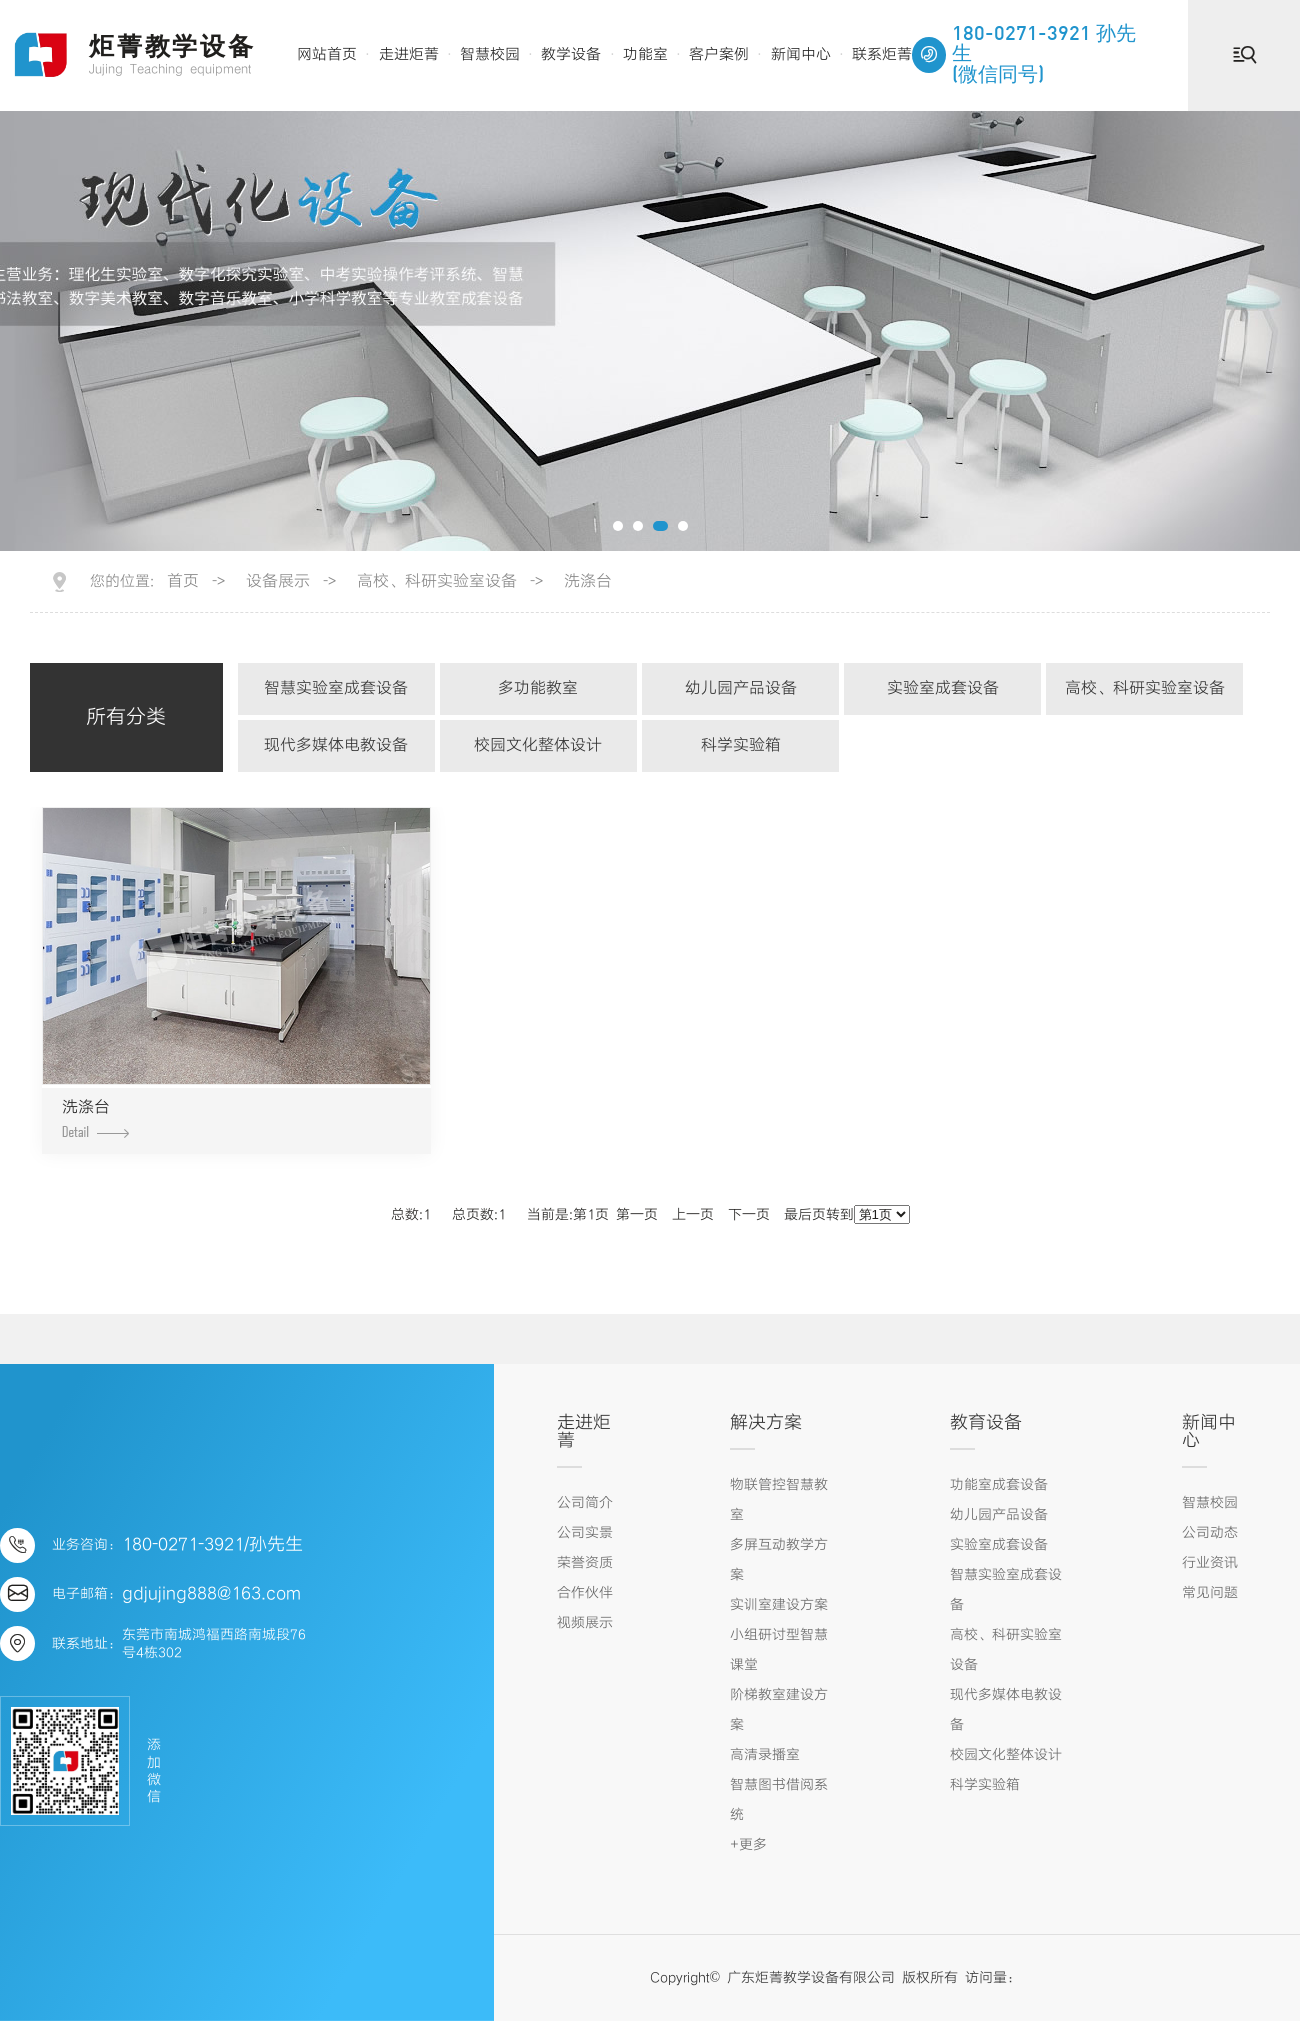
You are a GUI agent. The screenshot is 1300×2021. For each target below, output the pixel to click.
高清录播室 (765, 1755)
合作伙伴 (585, 1593)
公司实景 (585, 1533)
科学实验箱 (741, 745)
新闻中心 (801, 55)
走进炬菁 (409, 55)
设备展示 (278, 582)
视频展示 (585, 1623)
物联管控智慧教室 (779, 1500)
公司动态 (1210, 1533)
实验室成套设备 (943, 688)
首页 (183, 582)
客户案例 (719, 55)
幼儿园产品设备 (741, 688)
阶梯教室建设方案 (779, 1710)
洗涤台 (588, 582)
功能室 (645, 55)
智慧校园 (490, 55)
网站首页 (327, 55)
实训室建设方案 (779, 1605)
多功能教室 (538, 688)
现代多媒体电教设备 (336, 745)
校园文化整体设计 (538, 745)
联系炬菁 (882, 55)
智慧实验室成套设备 (336, 688)
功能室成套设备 (999, 1485)
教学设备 (571, 55)
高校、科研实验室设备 (437, 582)
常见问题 (1210, 1593)
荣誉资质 (585, 1563)
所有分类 (126, 717)
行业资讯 (1210, 1563)
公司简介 (585, 1503)
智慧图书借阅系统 (779, 1800)
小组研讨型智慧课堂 (779, 1650)
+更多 (748, 1845)
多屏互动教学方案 (779, 1560)
